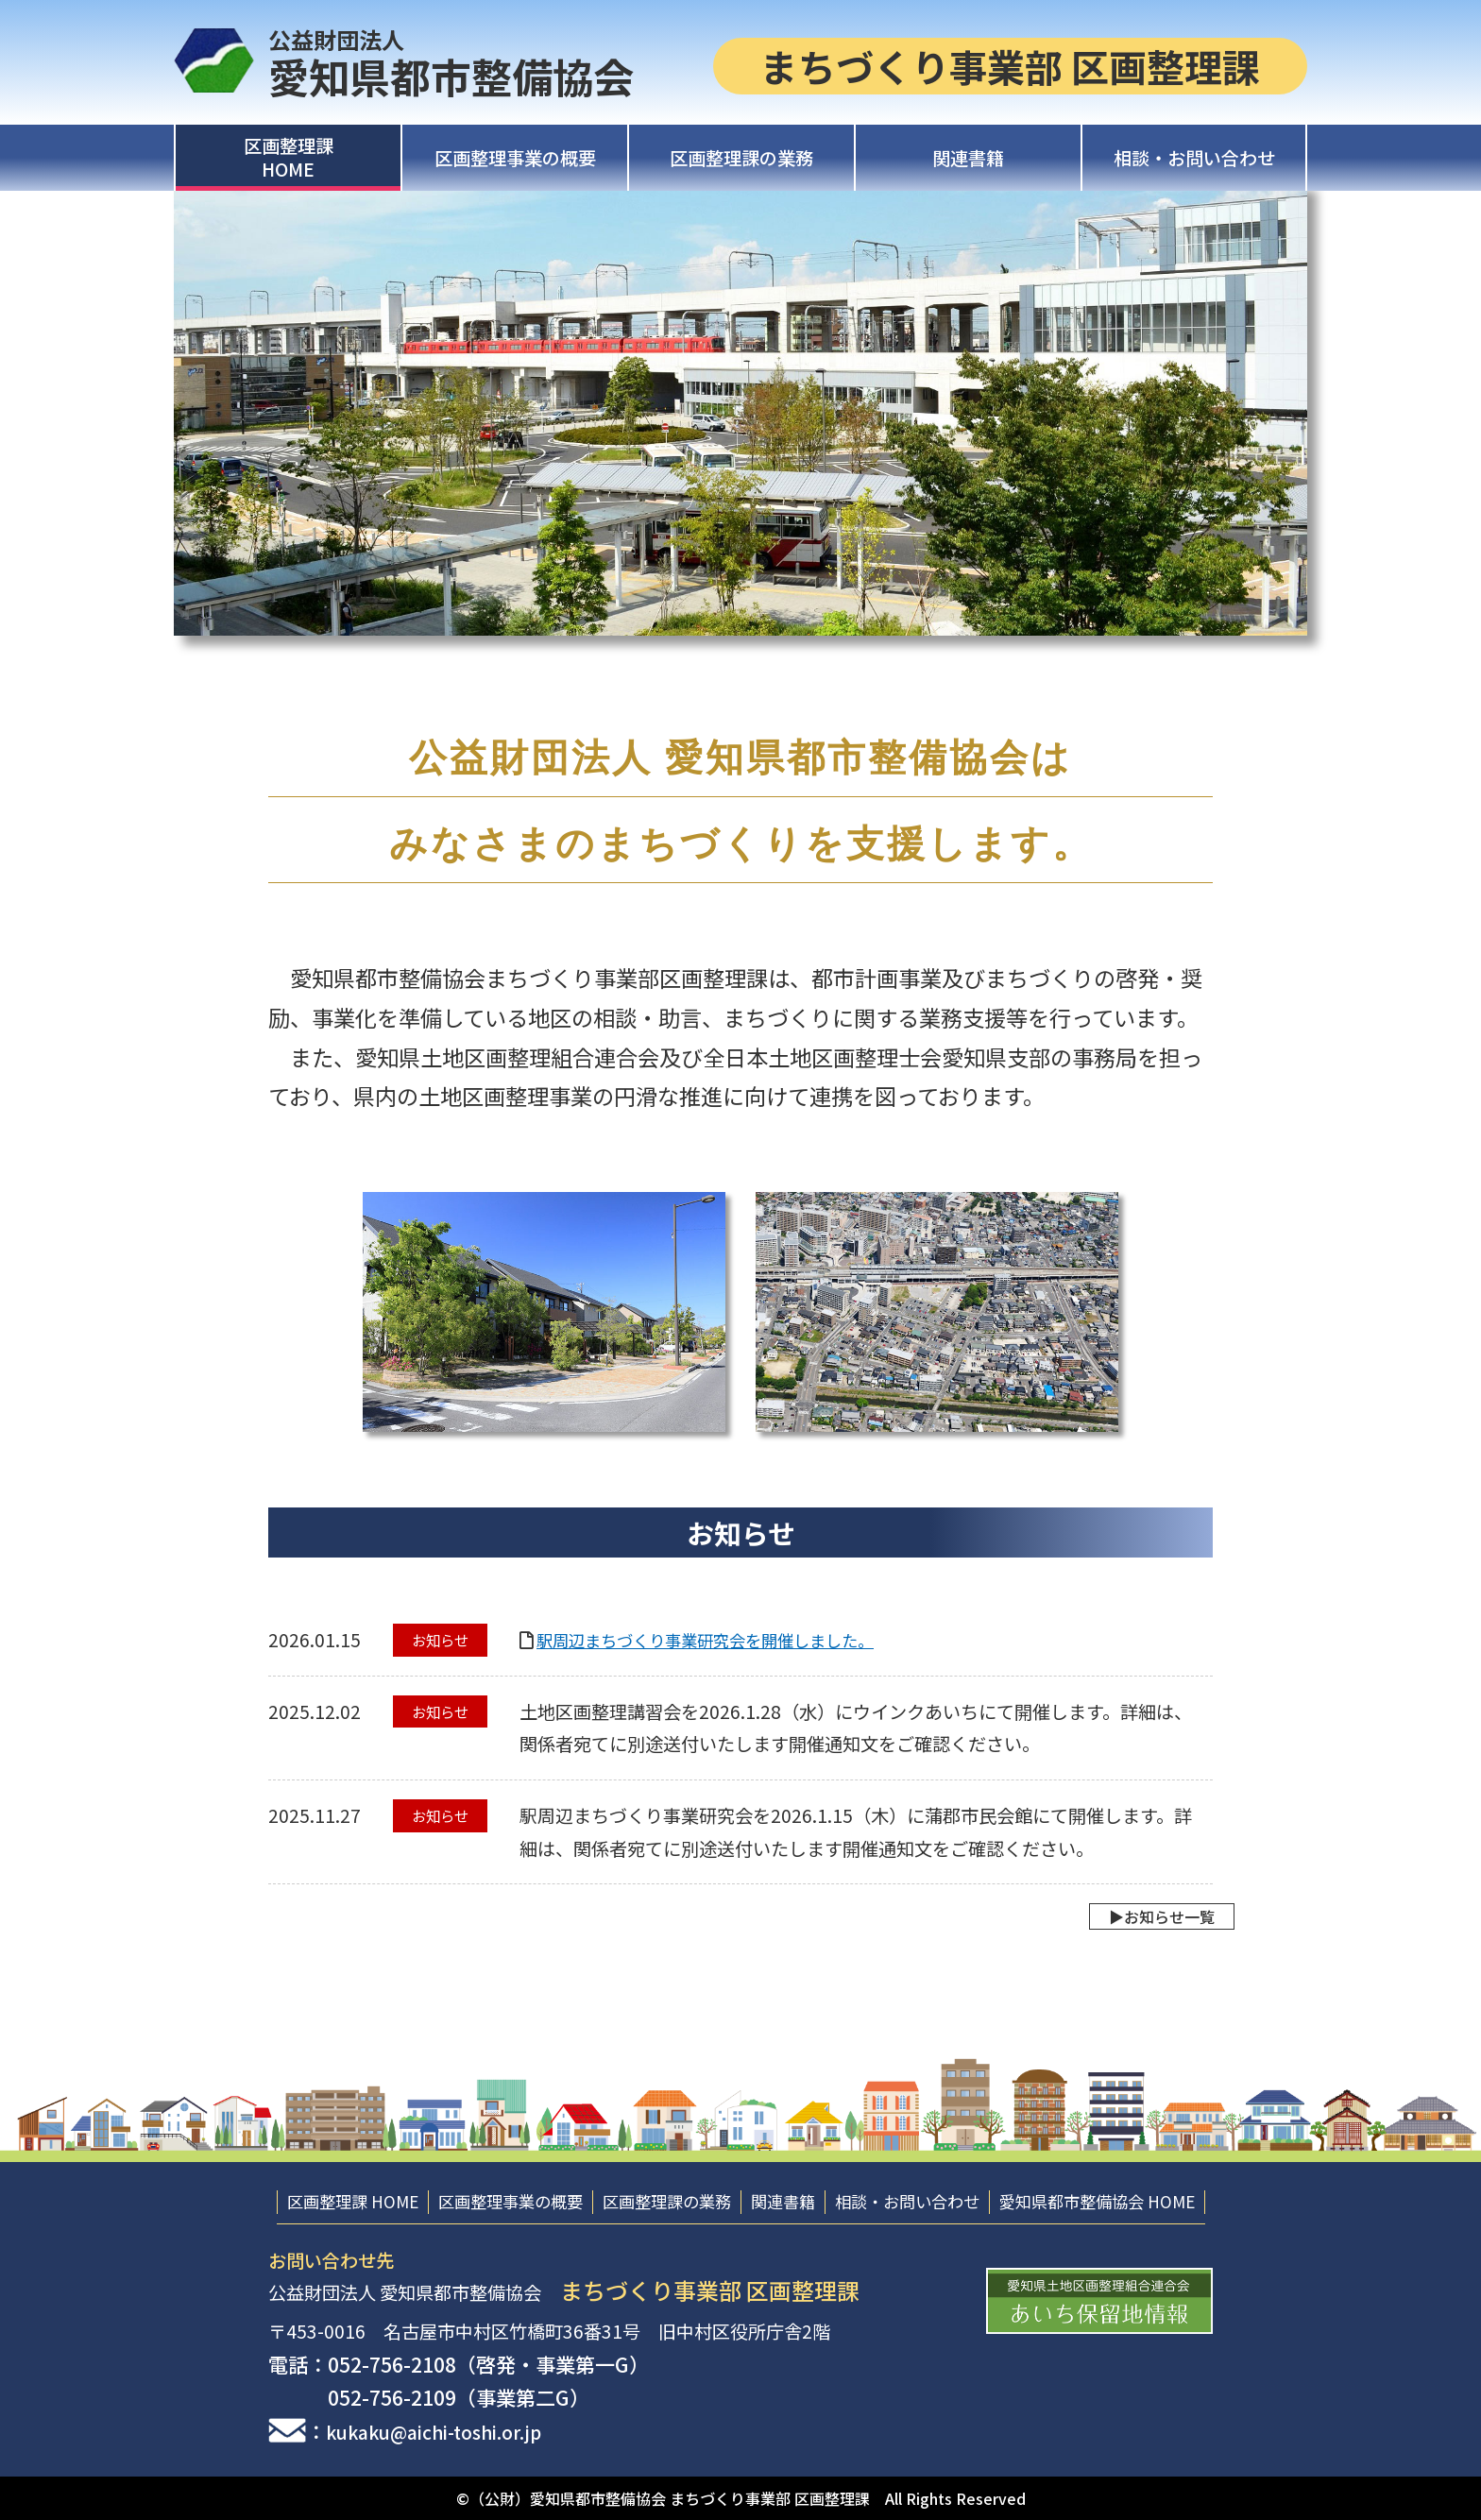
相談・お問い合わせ (1194, 158)
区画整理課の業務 (741, 158)
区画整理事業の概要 (515, 158)
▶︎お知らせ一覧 (1140, 1916)
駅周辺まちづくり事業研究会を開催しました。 (724, 1639)
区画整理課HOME (288, 157)
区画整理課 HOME (352, 2201)
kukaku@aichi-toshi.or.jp (448, 2431)
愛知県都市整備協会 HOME (1097, 2201)
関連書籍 (968, 158)
